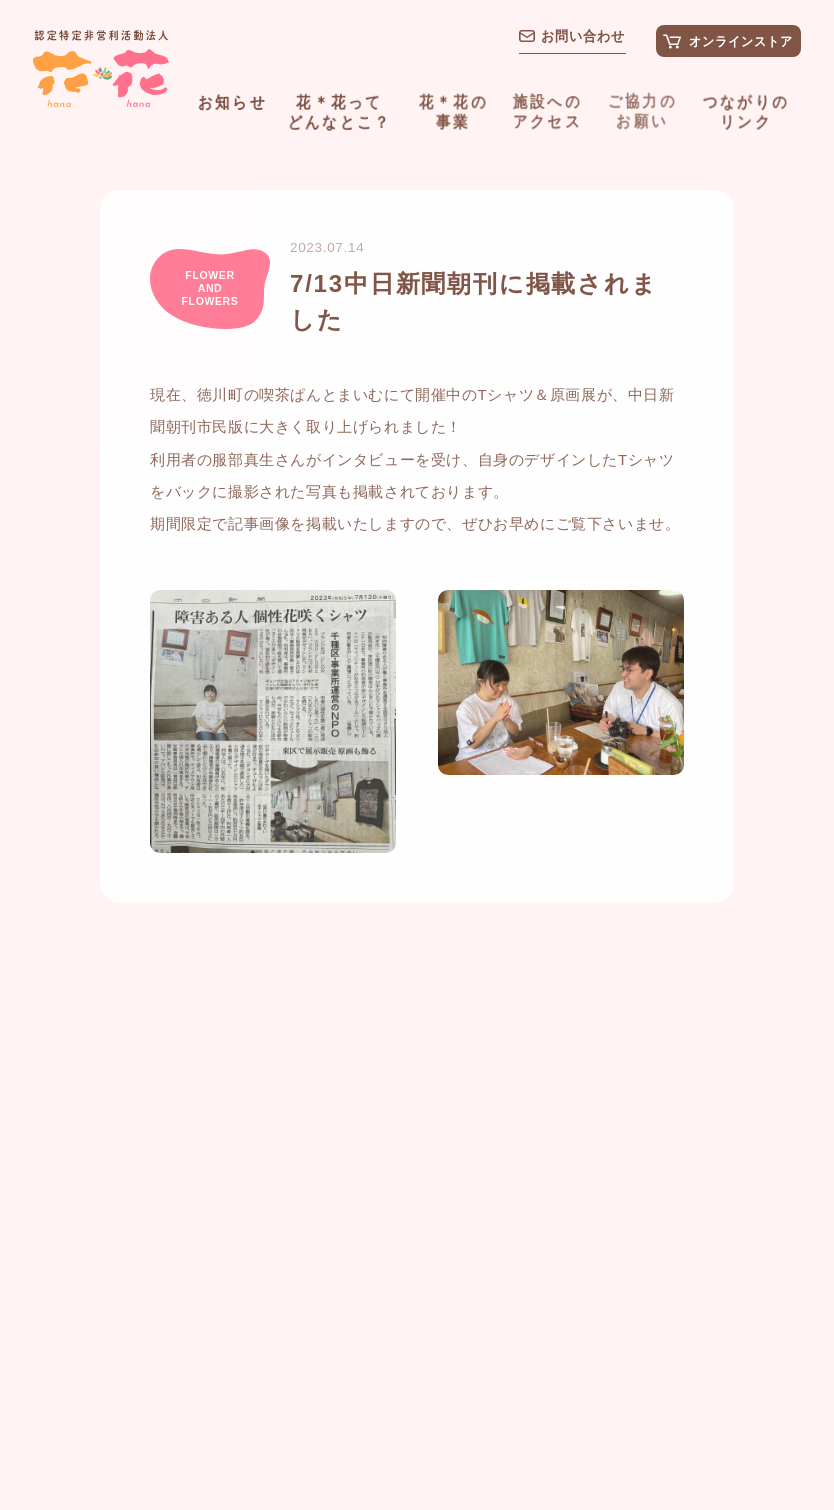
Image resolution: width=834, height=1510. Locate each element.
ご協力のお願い (641, 109)
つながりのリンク (745, 110)
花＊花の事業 (453, 110)
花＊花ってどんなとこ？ (340, 111)
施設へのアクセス (547, 110)
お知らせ (232, 101)
